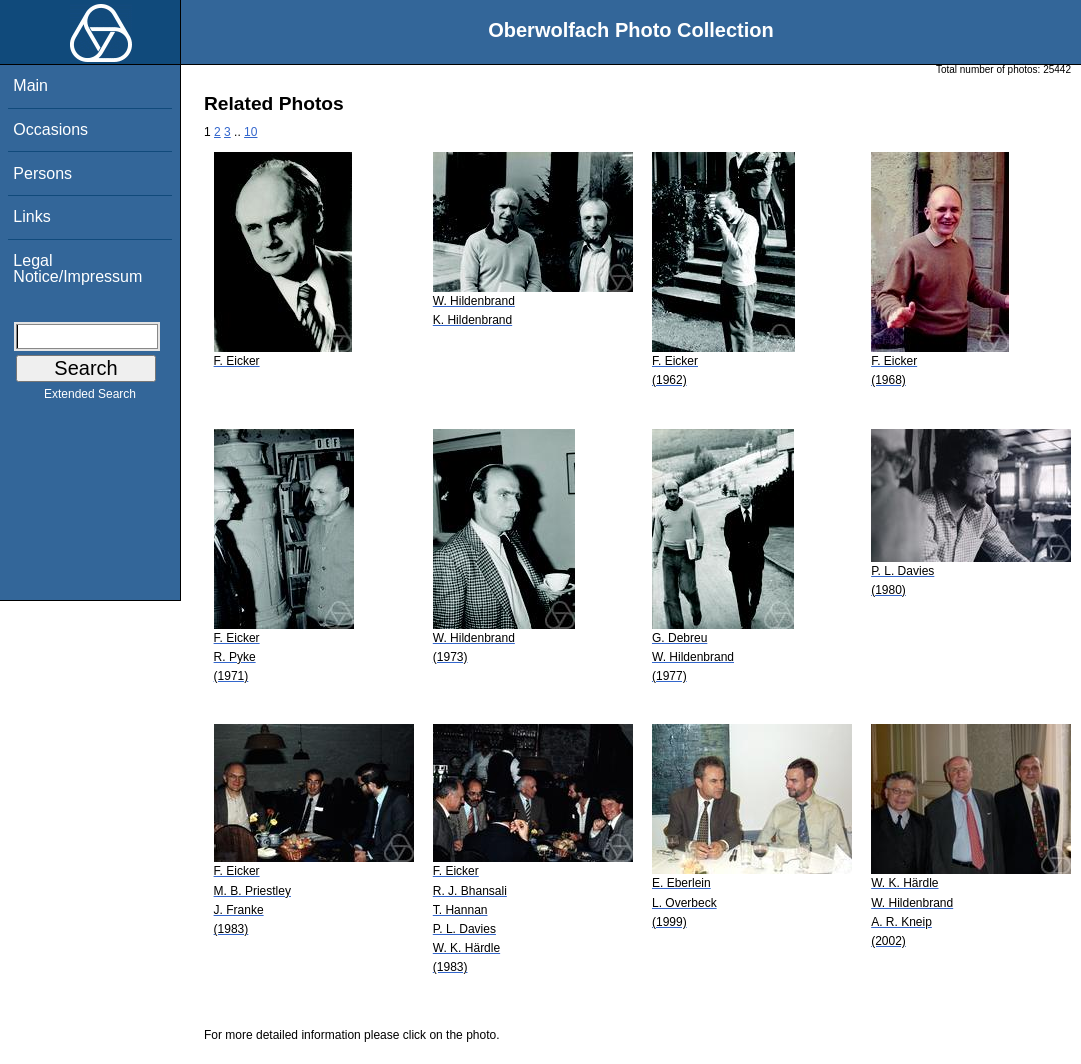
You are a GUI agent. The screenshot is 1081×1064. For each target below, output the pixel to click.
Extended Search (90, 398)
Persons (42, 173)
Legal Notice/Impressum (77, 268)
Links (31, 216)
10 (250, 132)
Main (30, 85)
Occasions (50, 129)
